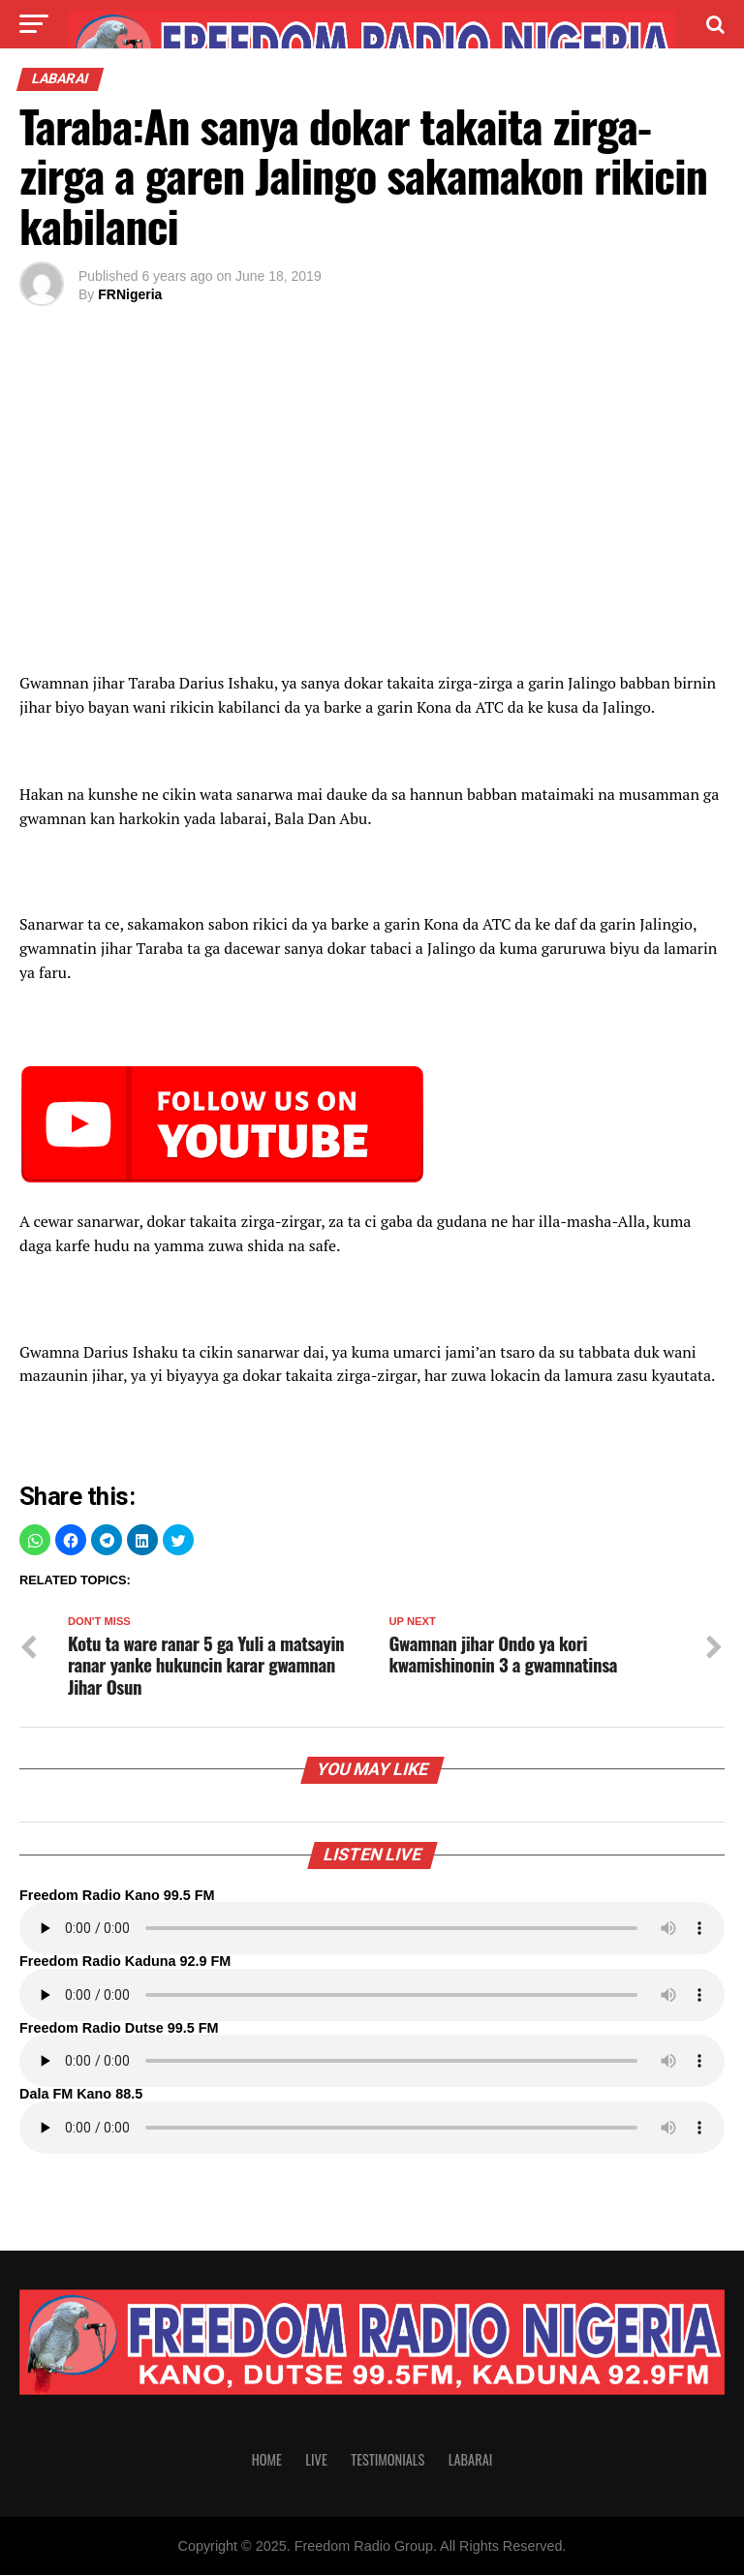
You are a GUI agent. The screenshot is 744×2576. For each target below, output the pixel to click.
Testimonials (387, 2460)
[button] (34, 1539)
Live (315, 2460)
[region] (372, 509)
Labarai (471, 2460)
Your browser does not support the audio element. (372, 1929)
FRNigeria (130, 294)
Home (267, 2460)
